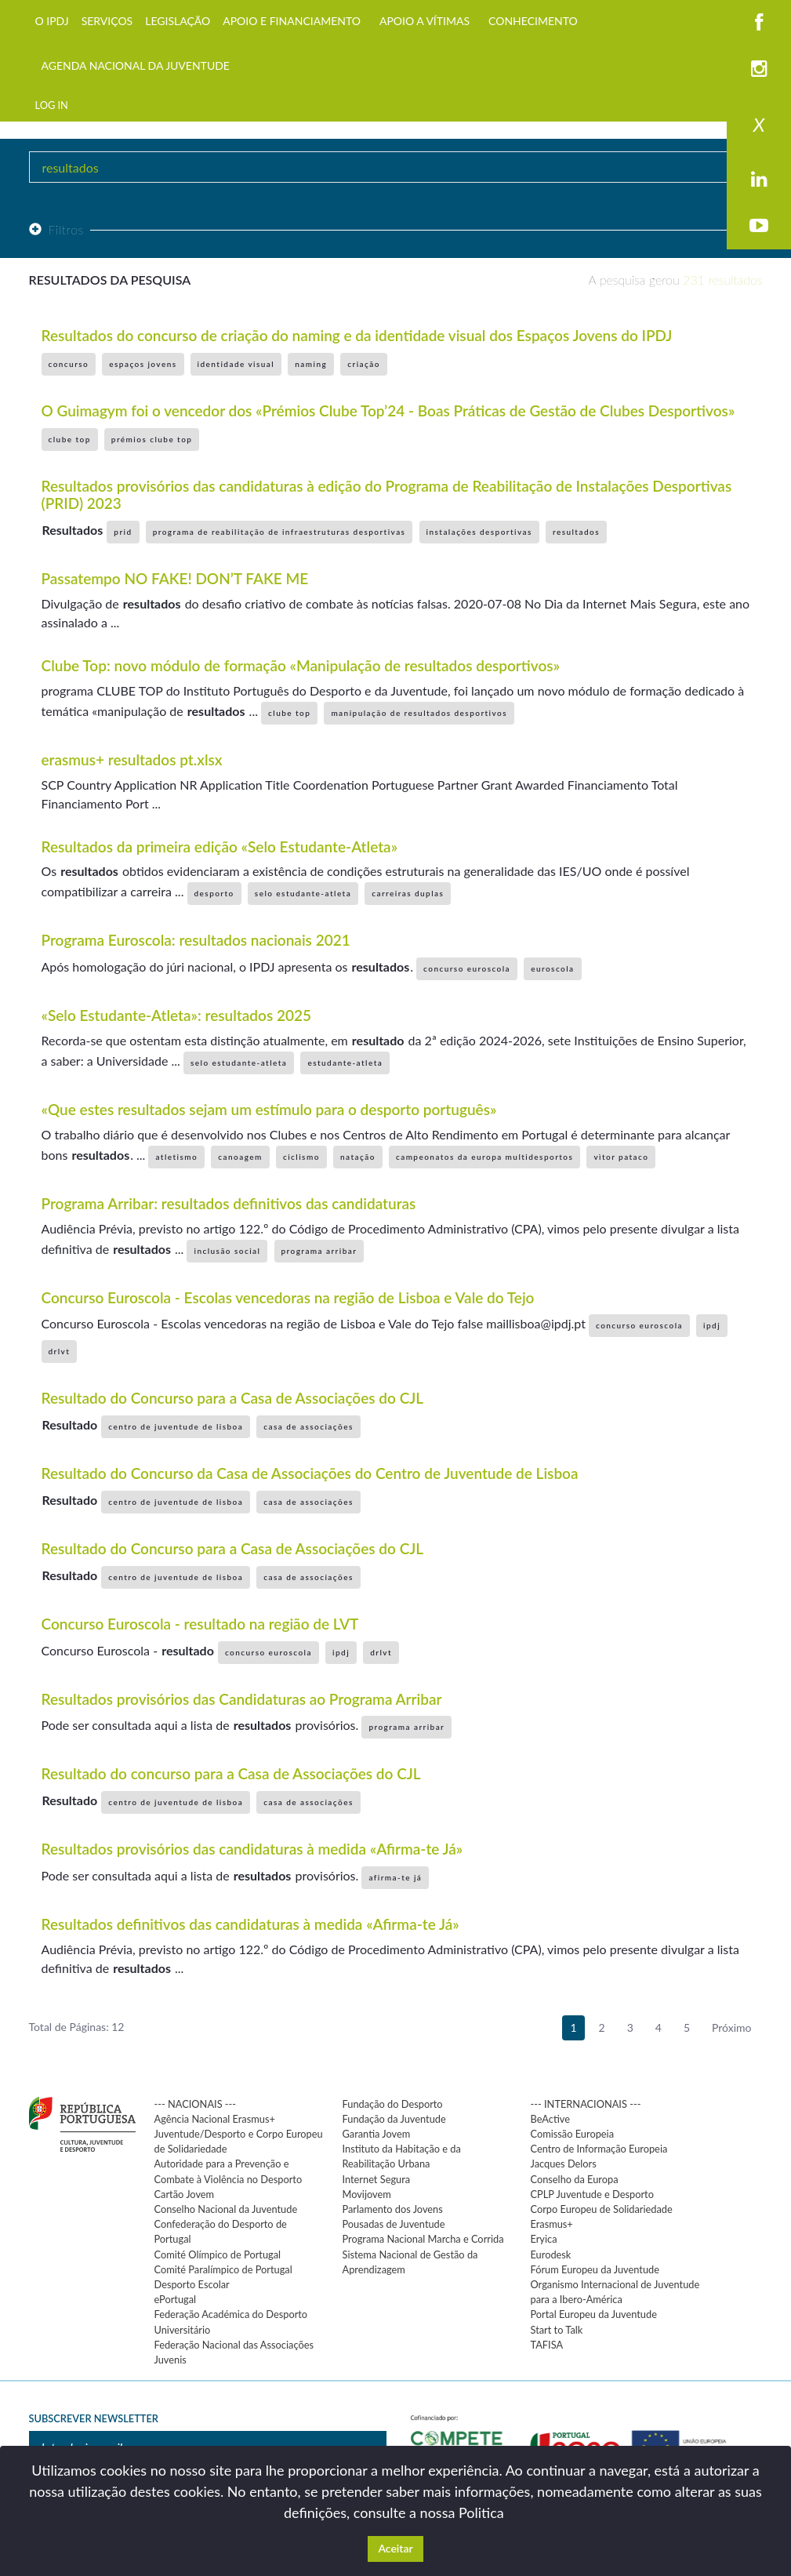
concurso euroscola (466, 968)
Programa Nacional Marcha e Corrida (423, 2239)
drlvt (60, 1351)
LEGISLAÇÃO (177, 20)
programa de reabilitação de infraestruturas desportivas (279, 531)
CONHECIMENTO (533, 20)
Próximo (732, 2027)
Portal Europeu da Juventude (594, 2314)
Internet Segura (377, 2179)
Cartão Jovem (184, 2194)
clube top (70, 439)
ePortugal (175, 2299)
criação (363, 364)
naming (311, 364)
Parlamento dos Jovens (393, 2209)
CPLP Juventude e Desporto (592, 2194)
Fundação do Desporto (393, 2104)
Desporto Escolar (192, 2284)
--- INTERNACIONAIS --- (586, 2104)
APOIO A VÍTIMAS (424, 20)
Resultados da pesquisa (110, 279)
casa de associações (308, 1426)
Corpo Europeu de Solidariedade (602, 2209)
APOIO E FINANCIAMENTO (292, 20)
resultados (576, 531)
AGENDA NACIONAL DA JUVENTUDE (136, 65)
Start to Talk (557, 2329)
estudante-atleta (345, 1062)
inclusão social (227, 1250)
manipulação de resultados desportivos (419, 713)
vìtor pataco (620, 1156)
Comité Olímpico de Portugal (217, 2254)
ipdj (711, 1325)
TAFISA (547, 2344)
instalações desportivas (479, 531)
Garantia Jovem (377, 2133)
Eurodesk (551, 2254)
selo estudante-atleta (303, 893)
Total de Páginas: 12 (77, 2026)
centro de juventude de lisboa (175, 1426)
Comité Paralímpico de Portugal (223, 2269)
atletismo (176, 1156)
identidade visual (236, 364)
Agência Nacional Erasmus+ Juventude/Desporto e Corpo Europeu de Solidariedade (238, 2134)
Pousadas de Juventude (394, 2224)
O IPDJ (52, 20)
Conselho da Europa (575, 2179)
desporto (214, 893)
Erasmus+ (552, 2224)
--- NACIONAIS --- (195, 2104)
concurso (69, 364)
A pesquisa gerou (676, 279)
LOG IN (51, 105)
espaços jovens (142, 364)
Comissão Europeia (573, 2133)
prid (123, 531)
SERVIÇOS (107, 20)
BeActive (551, 2119)
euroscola (552, 968)
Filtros (56, 229)
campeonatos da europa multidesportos (484, 1156)
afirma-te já (395, 1877)
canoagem (240, 1156)
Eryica (544, 2239)
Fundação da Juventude (394, 2119)
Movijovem (367, 2194)
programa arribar (319, 1250)
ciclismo (301, 1156)
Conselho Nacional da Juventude (226, 2209)
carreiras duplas (408, 893)
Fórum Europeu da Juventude (595, 2269)
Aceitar (395, 2548)
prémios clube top (152, 439)
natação (358, 1156)
